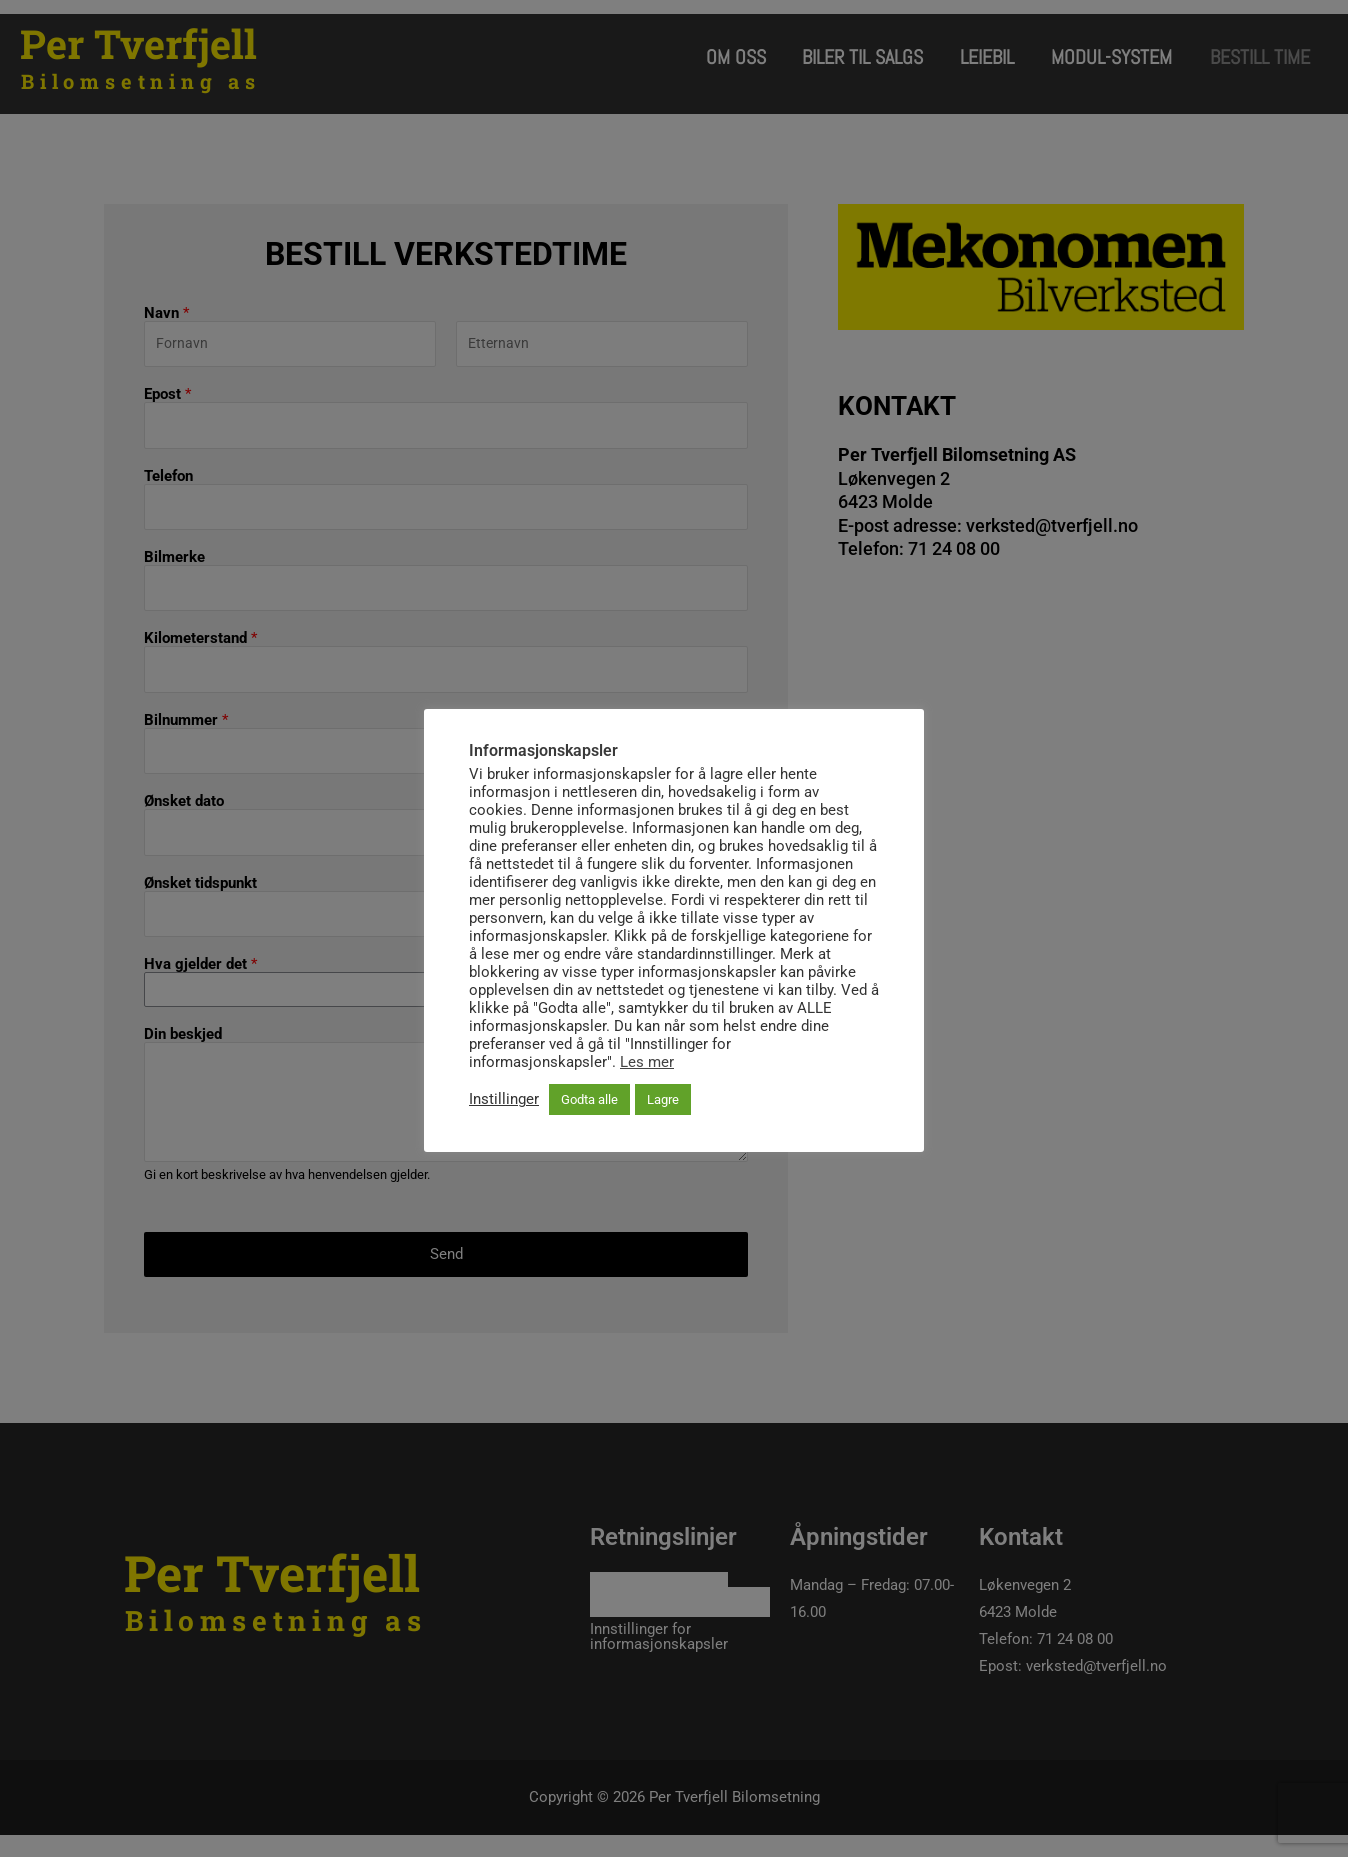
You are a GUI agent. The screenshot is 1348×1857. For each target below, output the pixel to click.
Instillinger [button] (504, 1099)
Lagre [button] (663, 1099)
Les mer (647, 1062)
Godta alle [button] (589, 1099)
